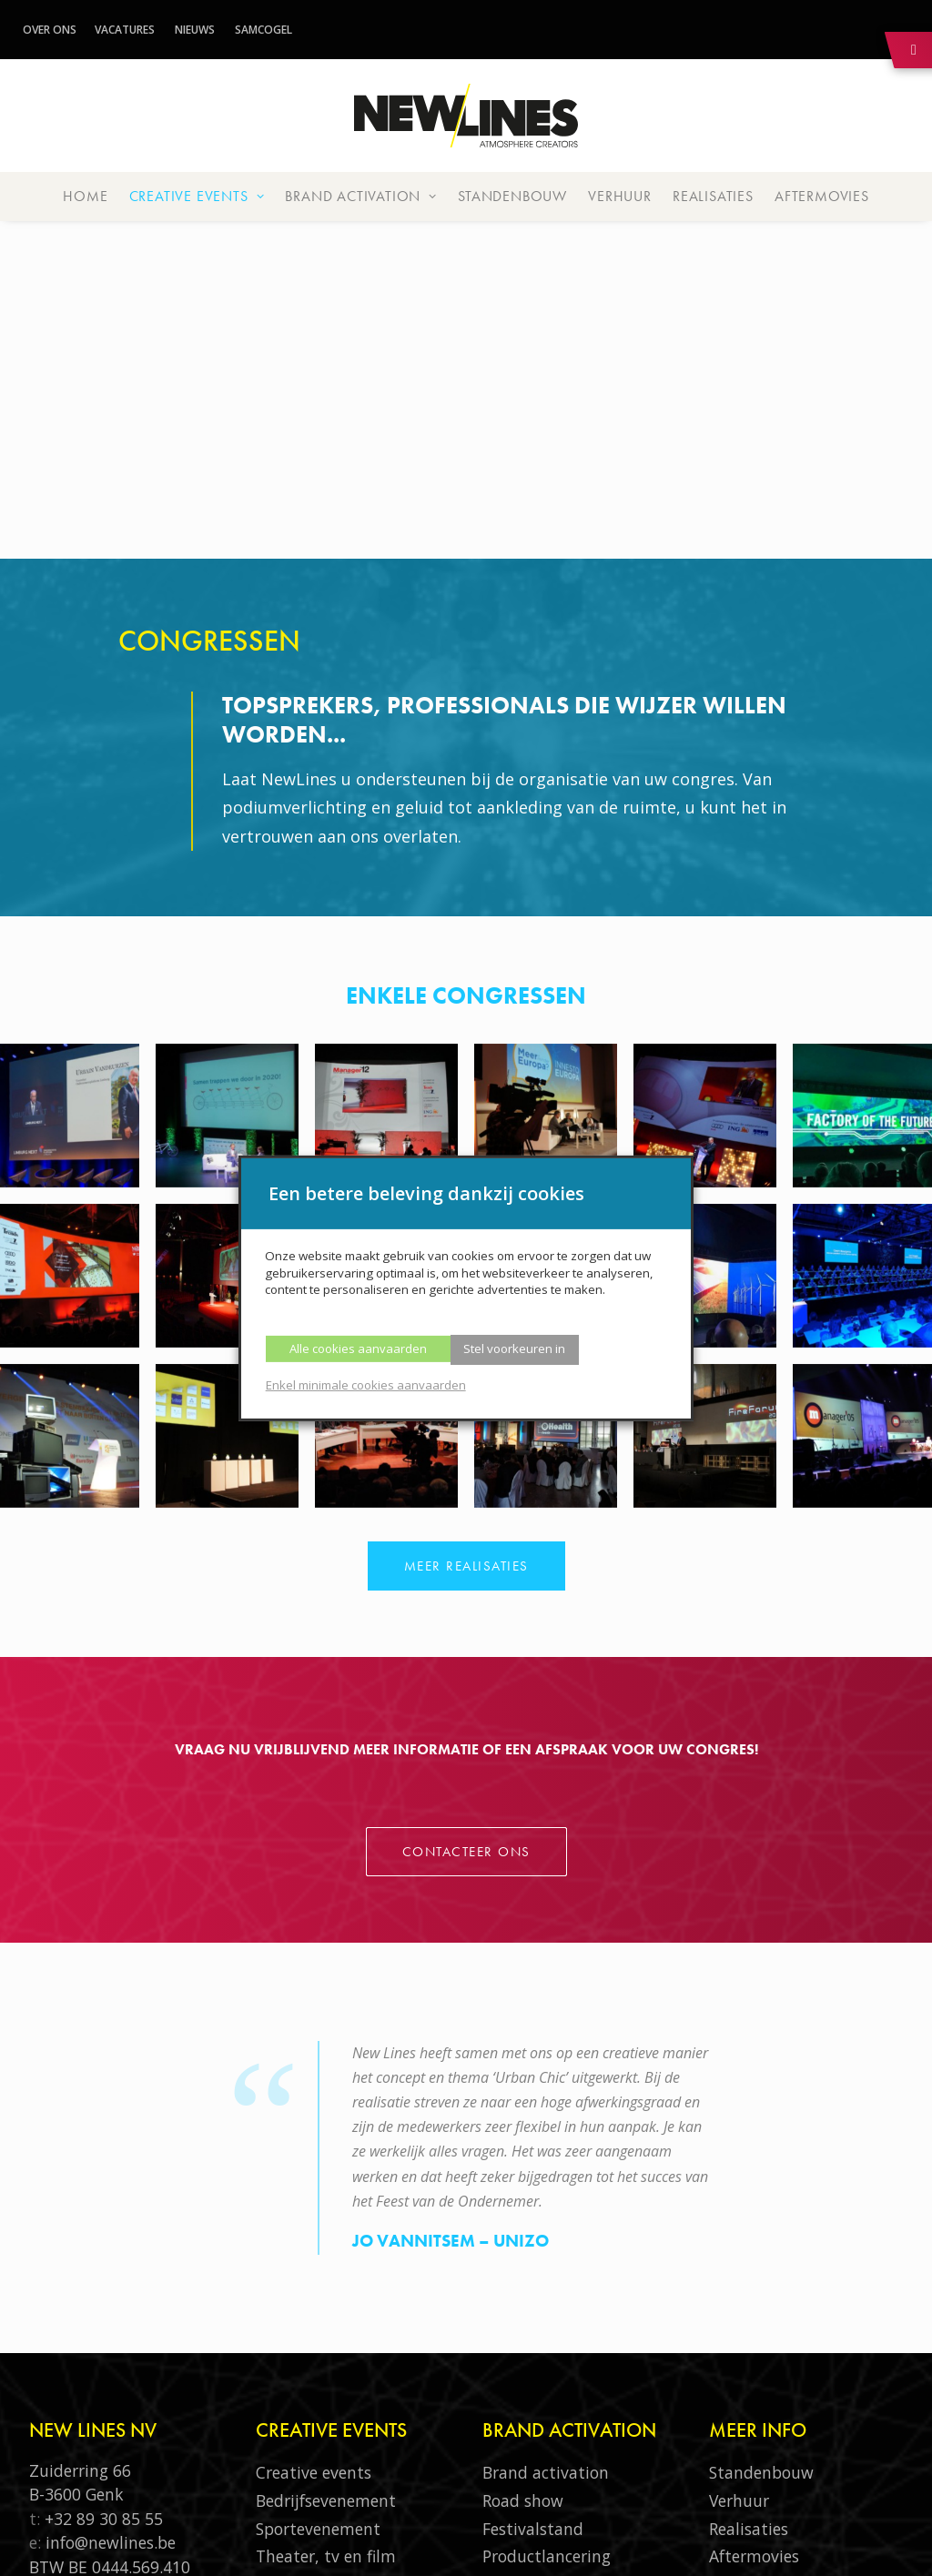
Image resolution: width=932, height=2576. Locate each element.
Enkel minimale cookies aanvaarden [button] (366, 1385)
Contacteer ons (466, 1513)
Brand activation (360, 196)
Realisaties (713, 196)
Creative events (197, 196)
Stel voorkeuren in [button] (514, 1348)
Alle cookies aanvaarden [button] (358, 1348)
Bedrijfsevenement (326, 2210)
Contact (739, 2406)
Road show (522, 2210)
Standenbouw (512, 196)
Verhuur (620, 196)
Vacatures (125, 29)
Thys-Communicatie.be (480, 2542)
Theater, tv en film (326, 2266)
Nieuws (195, 29)
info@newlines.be (111, 2252)
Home (85, 196)
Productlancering (546, 2266)
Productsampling (547, 2294)
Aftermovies (822, 196)
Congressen (298, 2294)
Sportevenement (318, 2237)
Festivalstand (532, 2237)
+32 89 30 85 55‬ (104, 2228)
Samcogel (263, 29)
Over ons (49, 29)
